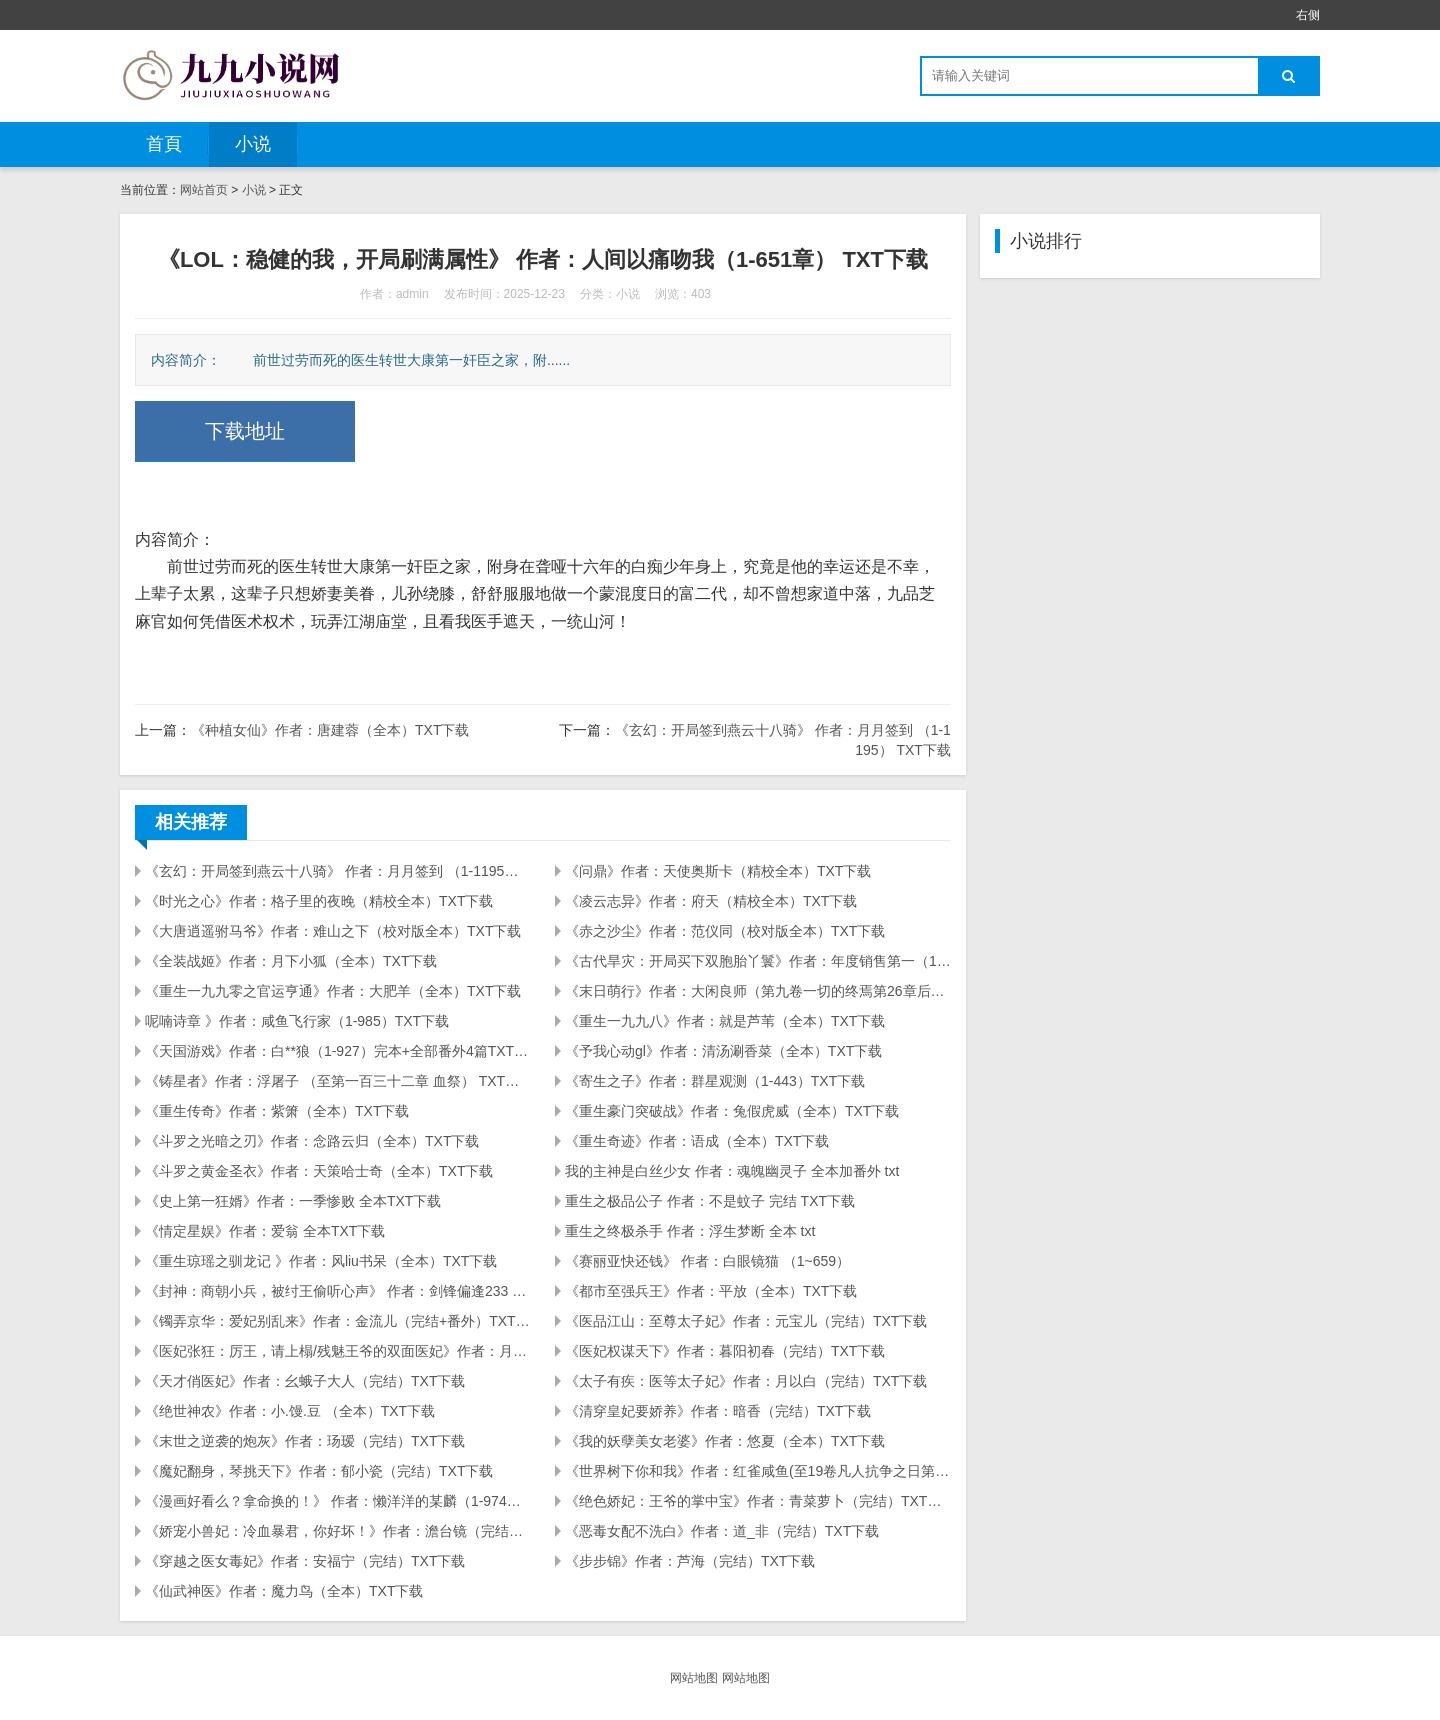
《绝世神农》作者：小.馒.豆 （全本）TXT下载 (290, 1411)
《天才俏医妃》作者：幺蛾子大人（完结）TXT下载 (305, 1381)
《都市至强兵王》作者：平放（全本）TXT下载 (711, 1291)
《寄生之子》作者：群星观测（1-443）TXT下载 (715, 1081)
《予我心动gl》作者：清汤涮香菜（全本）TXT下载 (723, 1051)
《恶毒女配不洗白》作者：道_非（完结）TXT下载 (722, 1531)
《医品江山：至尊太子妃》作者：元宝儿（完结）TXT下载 (746, 1321)
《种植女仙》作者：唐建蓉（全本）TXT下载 (330, 730)
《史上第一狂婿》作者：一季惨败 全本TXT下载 (293, 1201)
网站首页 (204, 190)
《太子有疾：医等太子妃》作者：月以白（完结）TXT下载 (746, 1381)
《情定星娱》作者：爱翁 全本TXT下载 (265, 1231)
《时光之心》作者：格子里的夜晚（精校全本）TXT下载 (319, 901)
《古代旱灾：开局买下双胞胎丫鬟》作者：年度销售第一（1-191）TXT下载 (758, 961)
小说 (253, 144)
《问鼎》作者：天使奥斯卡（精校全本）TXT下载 (718, 871)
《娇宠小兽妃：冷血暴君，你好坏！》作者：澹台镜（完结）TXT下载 (338, 1531)
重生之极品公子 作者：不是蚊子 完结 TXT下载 (710, 1201)
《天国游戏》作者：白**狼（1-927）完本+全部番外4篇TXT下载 (338, 1051)
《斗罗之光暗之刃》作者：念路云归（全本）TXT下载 (312, 1141)
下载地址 (245, 431)
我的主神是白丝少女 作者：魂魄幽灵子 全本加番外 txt (732, 1171)
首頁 (164, 144)
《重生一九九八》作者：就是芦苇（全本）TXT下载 (725, 1021)
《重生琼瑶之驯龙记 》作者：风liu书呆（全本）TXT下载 (321, 1261)
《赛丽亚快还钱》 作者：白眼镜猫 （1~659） (707, 1261)
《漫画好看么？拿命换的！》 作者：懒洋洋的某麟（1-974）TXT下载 (338, 1501)
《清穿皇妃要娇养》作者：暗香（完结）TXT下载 (718, 1411)
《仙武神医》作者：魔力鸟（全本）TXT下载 (284, 1591)
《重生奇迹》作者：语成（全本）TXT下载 (697, 1141)
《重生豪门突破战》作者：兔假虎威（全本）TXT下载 (732, 1111)
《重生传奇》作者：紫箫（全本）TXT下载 (277, 1111)
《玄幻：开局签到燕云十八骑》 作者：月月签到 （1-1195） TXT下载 (338, 871)
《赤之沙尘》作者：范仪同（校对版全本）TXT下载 (725, 931)
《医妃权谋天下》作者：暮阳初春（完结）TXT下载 (725, 1351)
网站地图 (694, 1678)
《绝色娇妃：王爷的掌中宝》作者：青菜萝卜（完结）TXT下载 (758, 1501)
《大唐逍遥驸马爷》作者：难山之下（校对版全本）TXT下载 (333, 931)
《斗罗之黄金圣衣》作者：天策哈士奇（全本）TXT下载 (319, 1171)
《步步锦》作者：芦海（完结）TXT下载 (690, 1561)
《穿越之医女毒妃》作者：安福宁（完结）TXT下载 (305, 1561)
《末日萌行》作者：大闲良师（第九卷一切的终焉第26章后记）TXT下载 (758, 991)
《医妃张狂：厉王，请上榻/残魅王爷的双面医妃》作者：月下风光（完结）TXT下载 (338, 1351)
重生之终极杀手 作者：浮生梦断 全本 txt (690, 1231)
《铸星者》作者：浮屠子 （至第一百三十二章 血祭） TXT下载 (338, 1081)
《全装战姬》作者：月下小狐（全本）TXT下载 (291, 961)
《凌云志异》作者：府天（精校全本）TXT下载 (711, 901)
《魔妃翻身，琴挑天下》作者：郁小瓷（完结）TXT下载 (319, 1471)
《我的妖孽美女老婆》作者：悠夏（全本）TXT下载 (725, 1441)
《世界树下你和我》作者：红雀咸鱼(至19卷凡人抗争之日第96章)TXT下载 (758, 1471)
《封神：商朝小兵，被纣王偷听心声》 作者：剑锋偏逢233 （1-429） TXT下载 (338, 1291)
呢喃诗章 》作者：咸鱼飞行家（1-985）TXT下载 (297, 1021)
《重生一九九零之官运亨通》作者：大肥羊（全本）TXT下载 (333, 991)
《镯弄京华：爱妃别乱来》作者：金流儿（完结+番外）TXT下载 (338, 1321)
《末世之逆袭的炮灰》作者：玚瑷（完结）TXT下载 (305, 1441)
